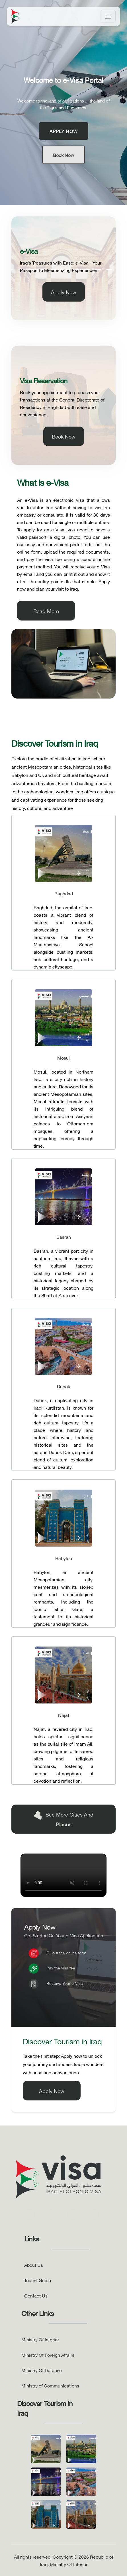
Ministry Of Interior (40, 2339)
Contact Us (36, 2295)
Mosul (63, 1057)
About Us (33, 2264)
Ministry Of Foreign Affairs (47, 2354)
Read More (46, 611)
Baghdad (63, 893)
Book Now (63, 155)
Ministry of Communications (50, 2385)
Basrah (63, 1236)
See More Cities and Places (63, 1818)
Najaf (63, 1715)
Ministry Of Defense (41, 2370)
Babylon (63, 1558)
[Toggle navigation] (108, 16)
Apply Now (64, 131)
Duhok (63, 1386)
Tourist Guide (37, 2280)
